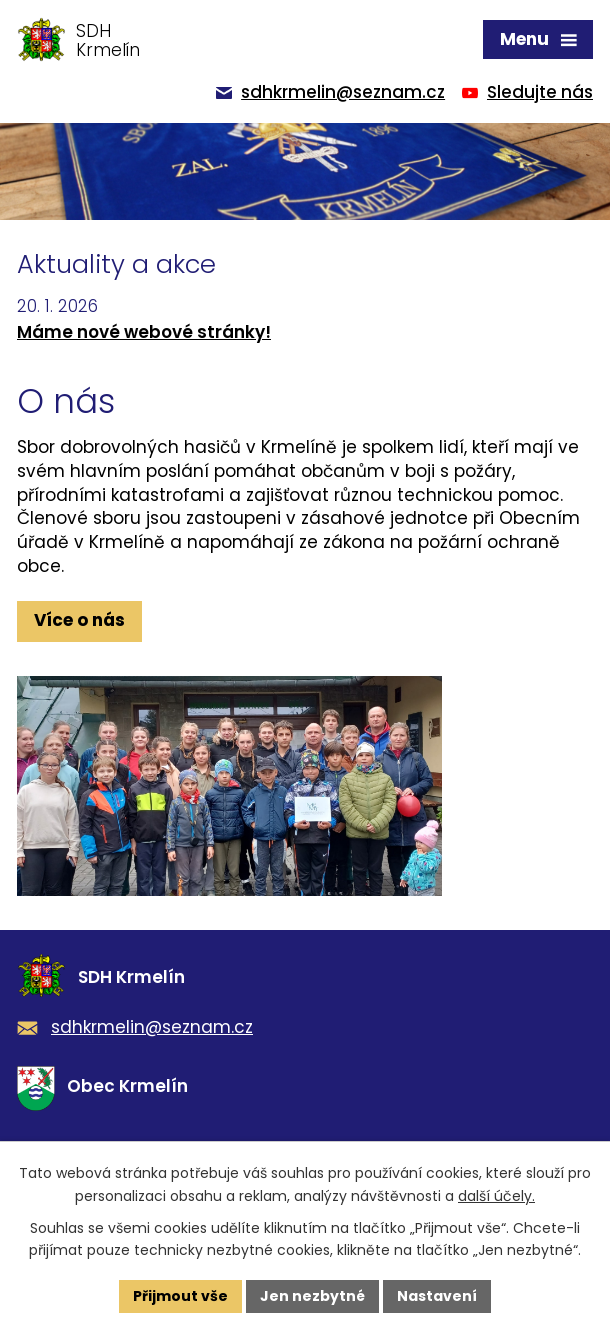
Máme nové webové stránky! (144, 332)
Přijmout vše (180, 1296)
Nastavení (437, 1296)
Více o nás (79, 620)
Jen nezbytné (312, 1296)
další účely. (496, 1196)
